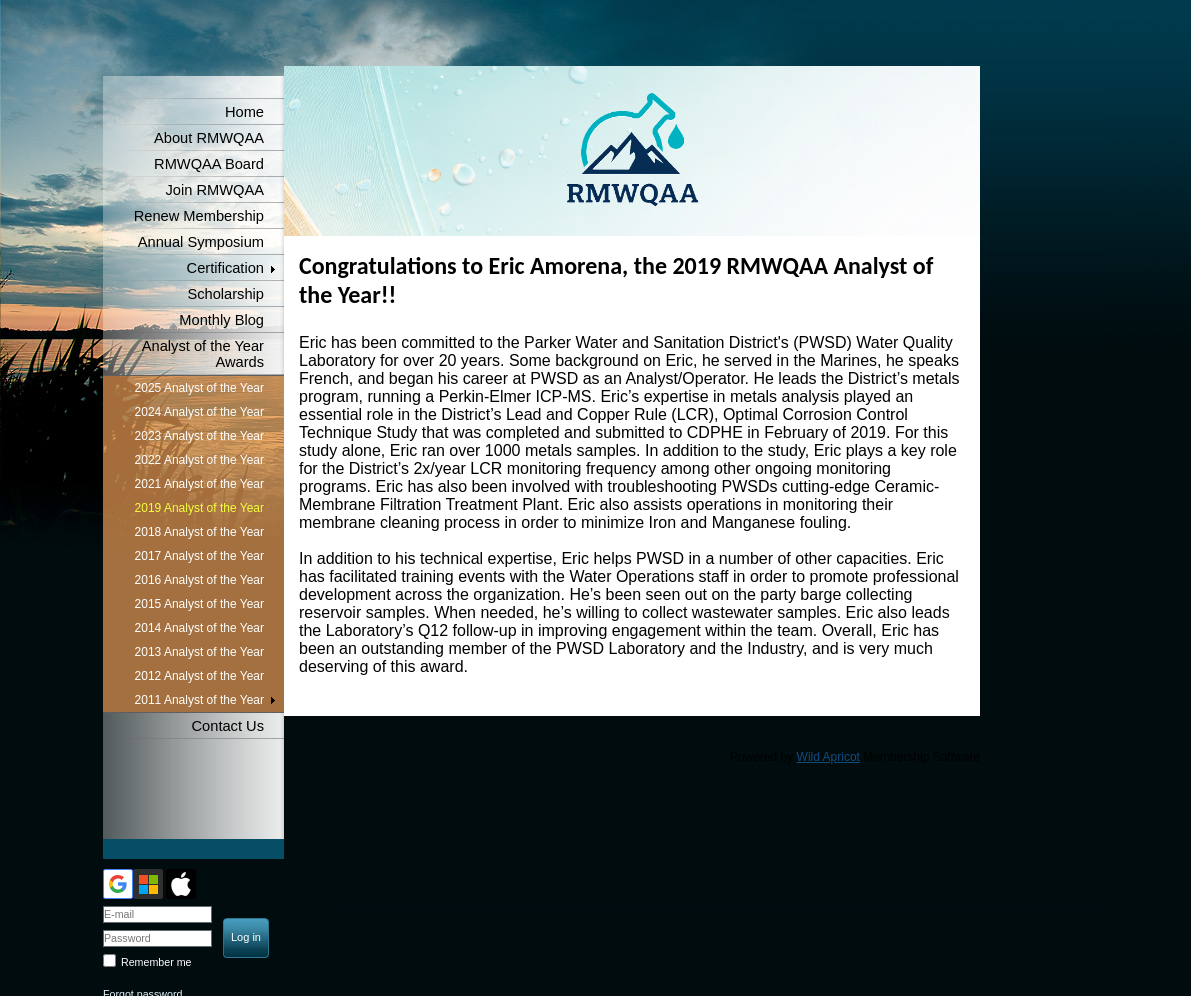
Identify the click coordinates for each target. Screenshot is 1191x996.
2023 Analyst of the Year (199, 436)
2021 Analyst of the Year (199, 484)
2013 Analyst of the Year (199, 652)
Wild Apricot (828, 757)
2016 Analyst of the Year (199, 580)
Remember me (156, 962)
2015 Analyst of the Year (199, 604)
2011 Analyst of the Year (199, 700)
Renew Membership (199, 216)
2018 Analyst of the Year (199, 532)
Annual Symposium (201, 242)
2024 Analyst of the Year (199, 412)
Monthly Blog (221, 320)
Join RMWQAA (214, 190)
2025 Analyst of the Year (199, 388)
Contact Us (228, 726)
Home (244, 112)
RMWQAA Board (209, 164)
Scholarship (225, 294)
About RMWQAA (209, 138)
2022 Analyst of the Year (199, 460)
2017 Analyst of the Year (199, 556)
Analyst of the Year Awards (203, 354)
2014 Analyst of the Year (199, 628)
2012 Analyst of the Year (199, 676)
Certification (225, 268)
